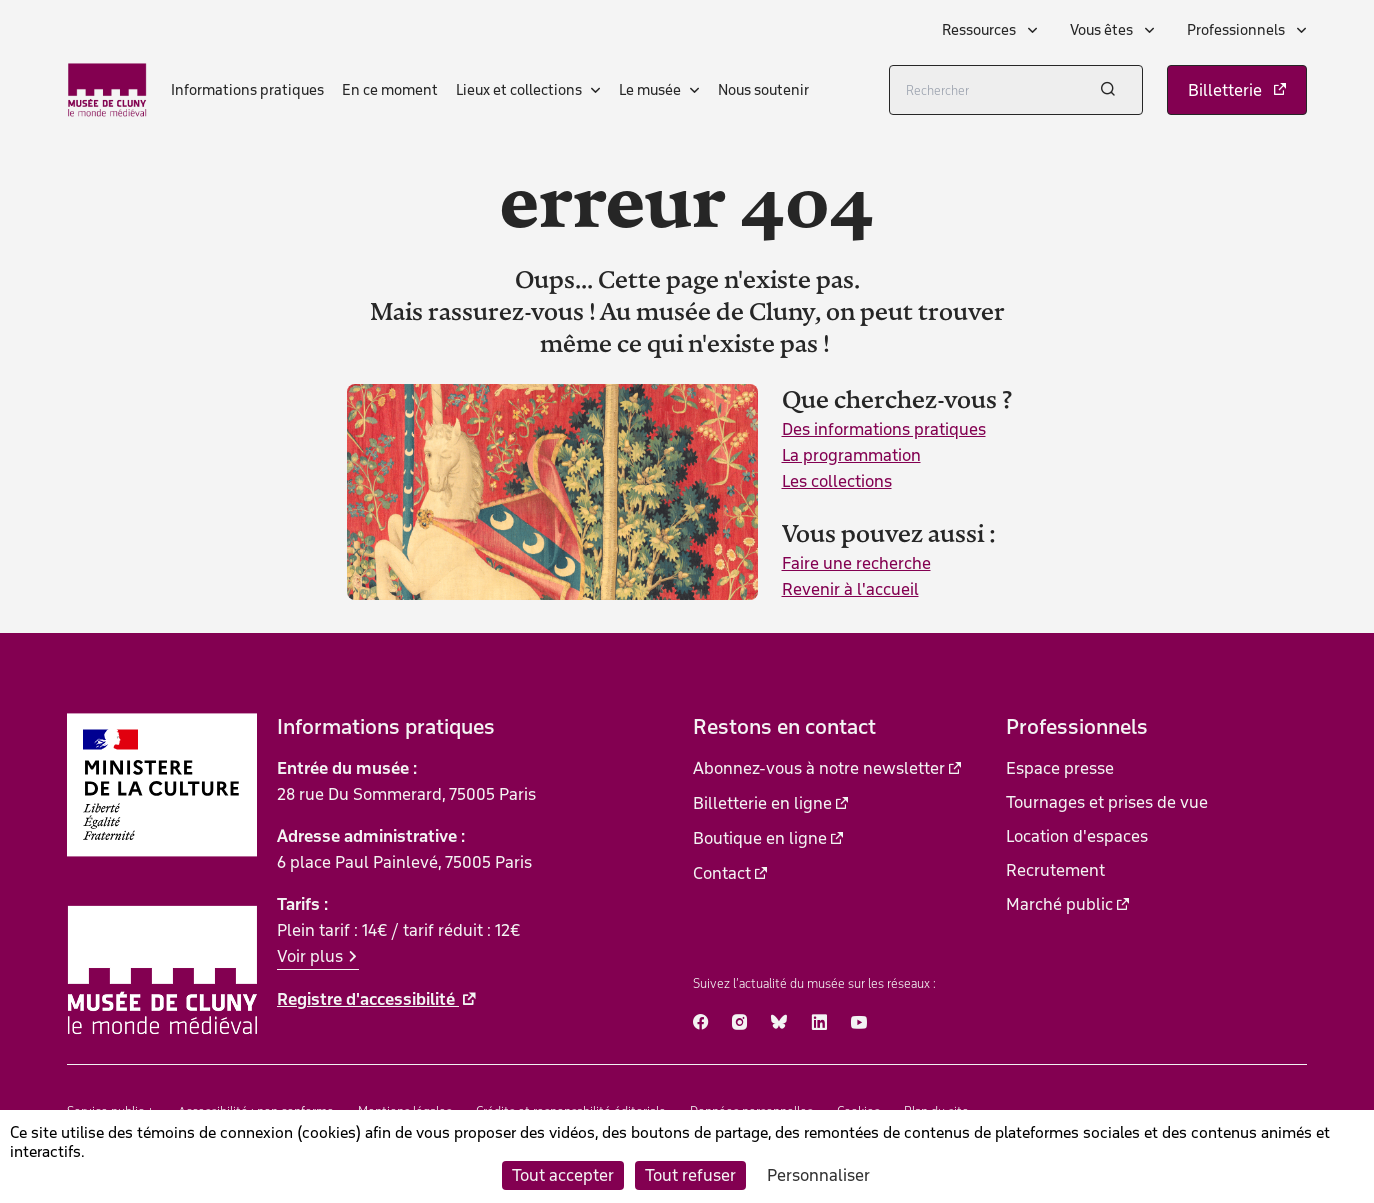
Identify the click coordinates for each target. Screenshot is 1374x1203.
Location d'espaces (1077, 836)
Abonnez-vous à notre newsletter (819, 768)
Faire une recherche (856, 563)
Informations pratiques (247, 90)
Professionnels (1237, 30)
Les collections (837, 481)
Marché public (1059, 904)
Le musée (650, 90)
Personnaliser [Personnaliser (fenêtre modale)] (818, 1175)
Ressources (980, 30)
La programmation (851, 455)
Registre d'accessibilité (368, 999)
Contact (722, 873)
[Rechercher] (1016, 90)
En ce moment (390, 90)
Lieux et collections (519, 90)
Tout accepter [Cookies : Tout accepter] (563, 1175)
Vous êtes (1103, 30)
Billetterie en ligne (762, 803)
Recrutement (1055, 870)
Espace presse (1060, 768)
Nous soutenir (763, 90)
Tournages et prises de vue (1107, 802)
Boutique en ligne (760, 838)
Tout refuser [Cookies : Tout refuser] (690, 1175)
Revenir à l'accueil (850, 589)
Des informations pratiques (884, 429)
